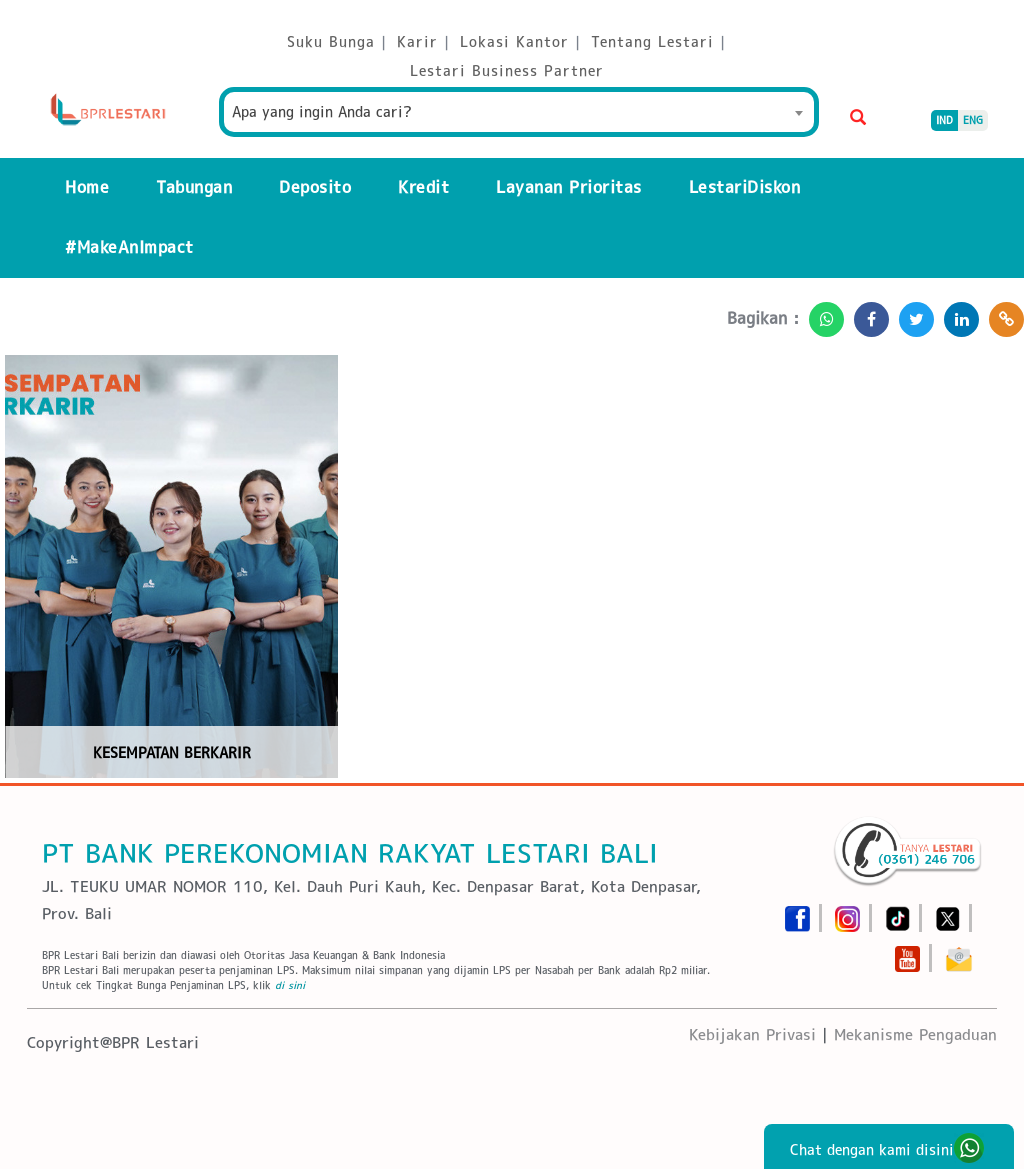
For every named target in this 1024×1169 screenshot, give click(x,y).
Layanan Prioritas (569, 187)
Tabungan (194, 187)
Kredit (423, 187)
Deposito (315, 187)
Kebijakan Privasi (752, 1034)
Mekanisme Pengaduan (915, 1034)
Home (87, 187)
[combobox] (519, 112)
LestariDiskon (745, 187)
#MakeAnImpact (129, 247)
